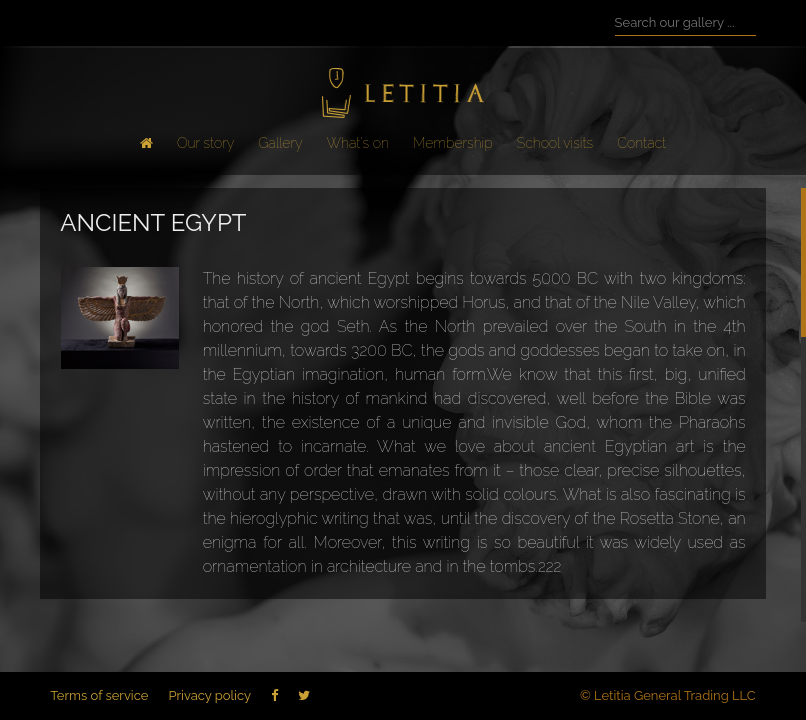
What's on (358, 143)
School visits (555, 143)
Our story (205, 143)
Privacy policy (209, 695)
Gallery (280, 143)
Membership (453, 143)
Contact (641, 143)
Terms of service (99, 695)
